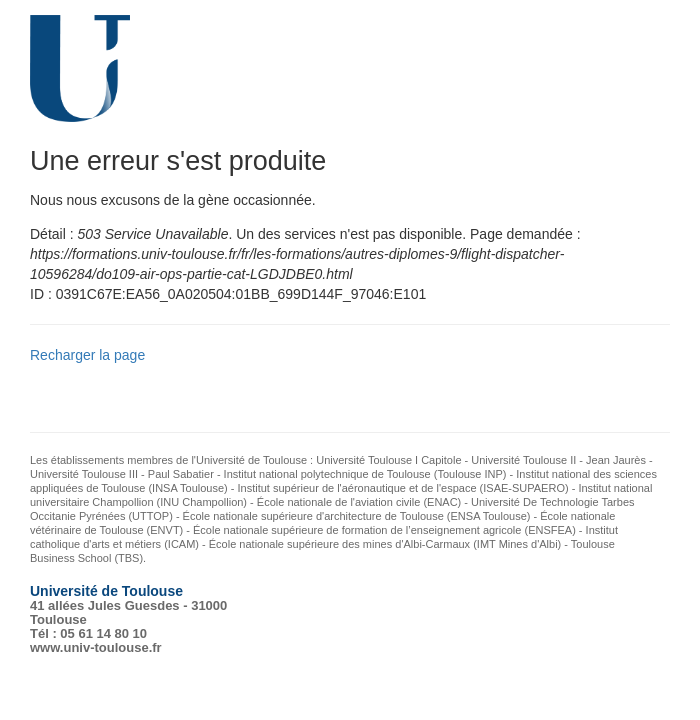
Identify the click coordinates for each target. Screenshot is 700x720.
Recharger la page (87, 355)
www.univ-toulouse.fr (96, 647)
